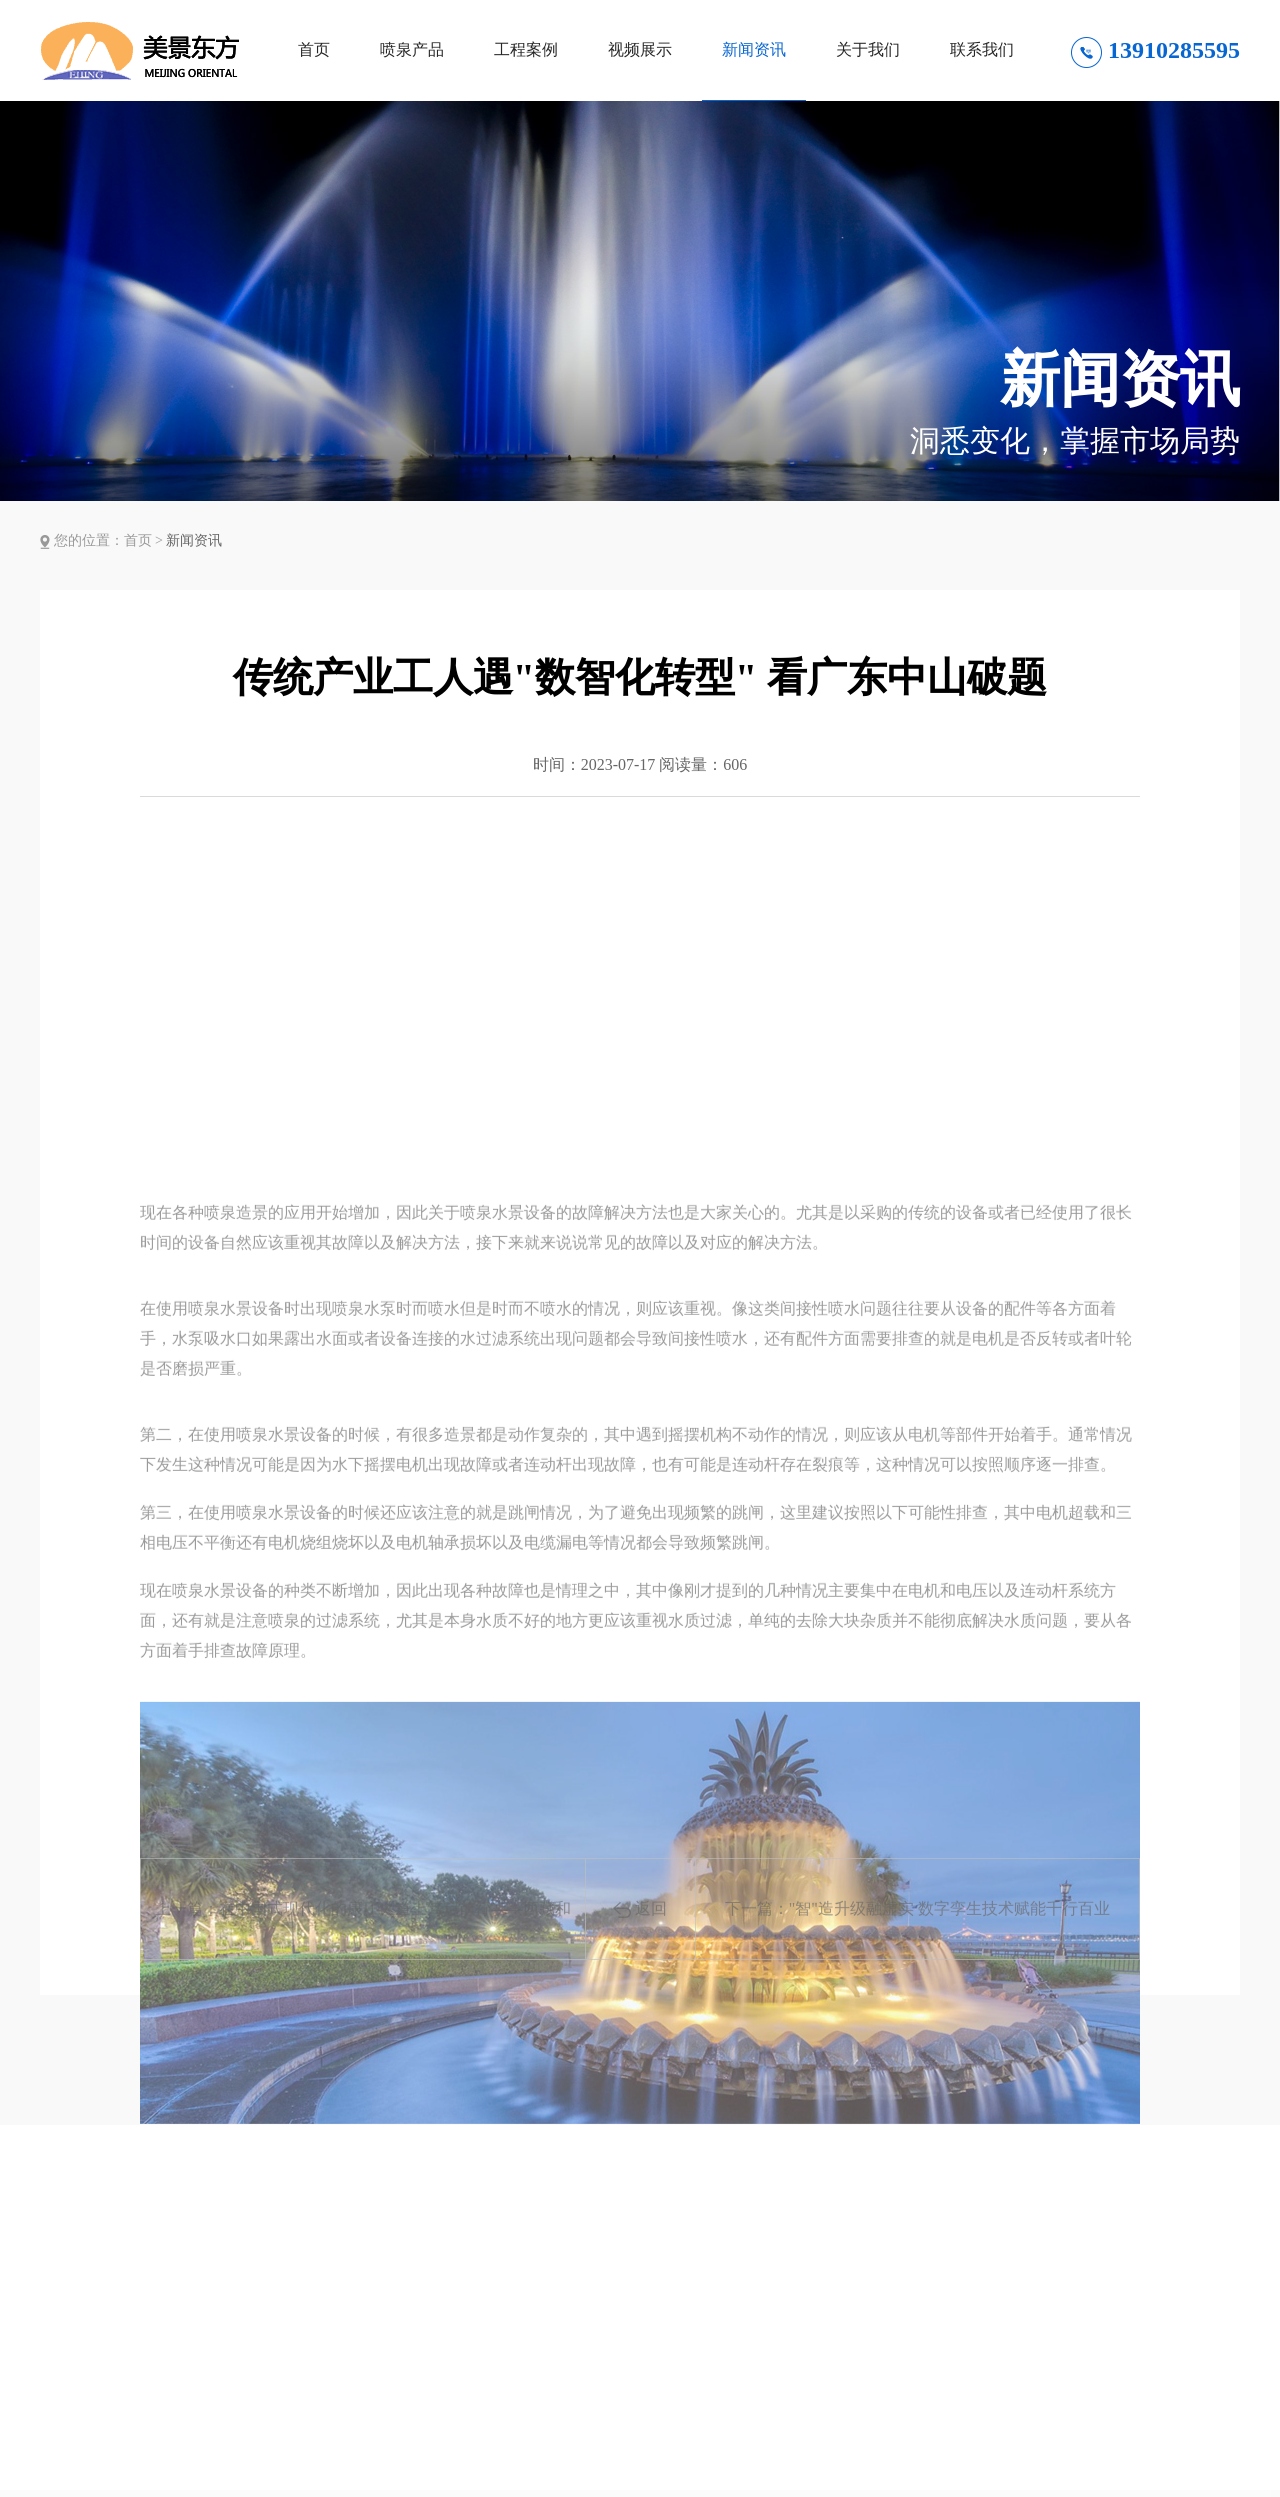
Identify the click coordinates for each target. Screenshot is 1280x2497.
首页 (314, 49)
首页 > (145, 540)
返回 (640, 1934)
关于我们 (868, 49)
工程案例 (526, 49)
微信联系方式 (1163, 2456)
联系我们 (982, 49)
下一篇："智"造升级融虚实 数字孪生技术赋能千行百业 (917, 1933)
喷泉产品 (412, 49)
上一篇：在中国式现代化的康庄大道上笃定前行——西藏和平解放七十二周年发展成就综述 (363, 1954)
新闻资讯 (754, 49)
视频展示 (640, 49)
